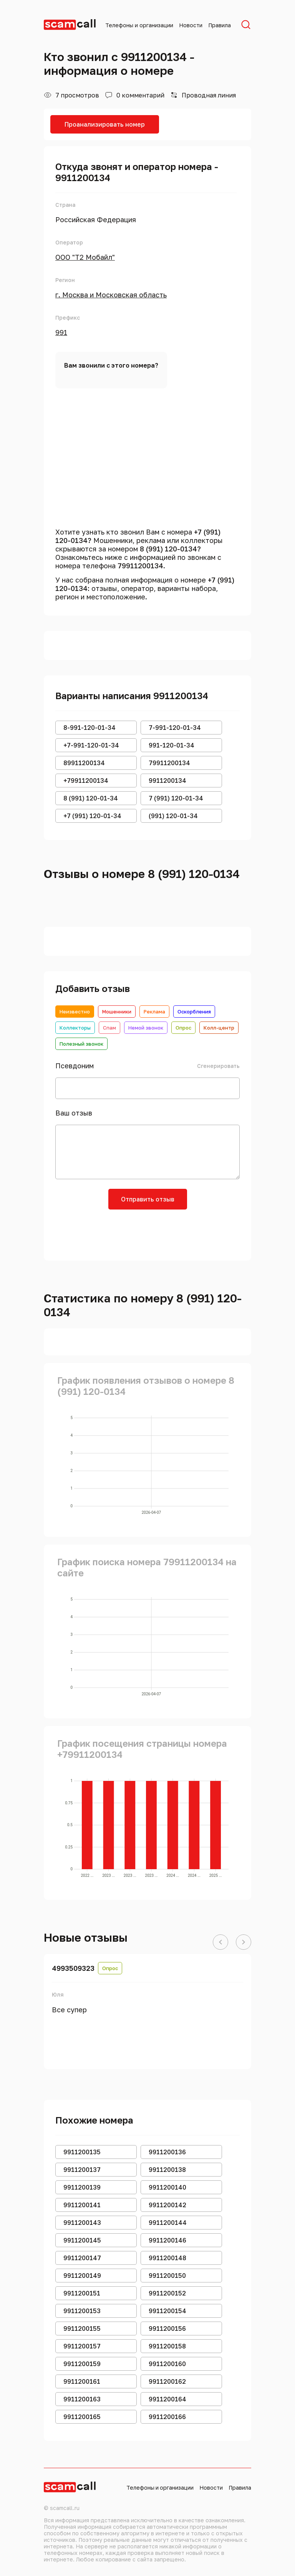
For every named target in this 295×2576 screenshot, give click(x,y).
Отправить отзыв (147, 1199)
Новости (190, 25)
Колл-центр (219, 1028)
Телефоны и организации (139, 25)
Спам (109, 1028)
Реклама (154, 1011)
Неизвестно (75, 1011)
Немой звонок (145, 1028)
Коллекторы (75, 1028)
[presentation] (147, 1232)
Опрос (183, 1028)
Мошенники (116, 1011)
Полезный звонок (81, 1044)
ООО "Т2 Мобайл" (85, 257)
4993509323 (73, 1968)
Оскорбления (194, 1011)
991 (61, 332)
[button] (220, 1942)
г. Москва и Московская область (111, 294)
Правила (219, 25)
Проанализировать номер (105, 124)
